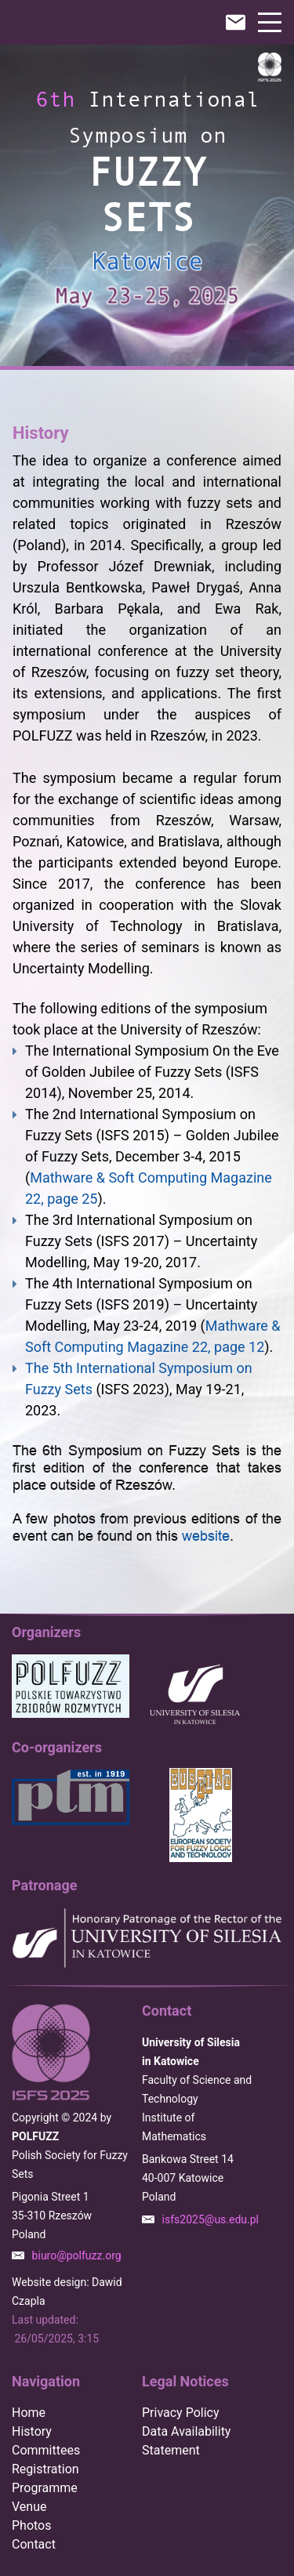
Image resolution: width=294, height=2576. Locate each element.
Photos (32, 2525)
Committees (46, 2450)
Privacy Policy (181, 2412)
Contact (34, 2544)
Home (28, 2412)
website (206, 1535)
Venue (29, 2506)
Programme (45, 2487)
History (32, 2431)
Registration (45, 2469)
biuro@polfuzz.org (77, 2255)
